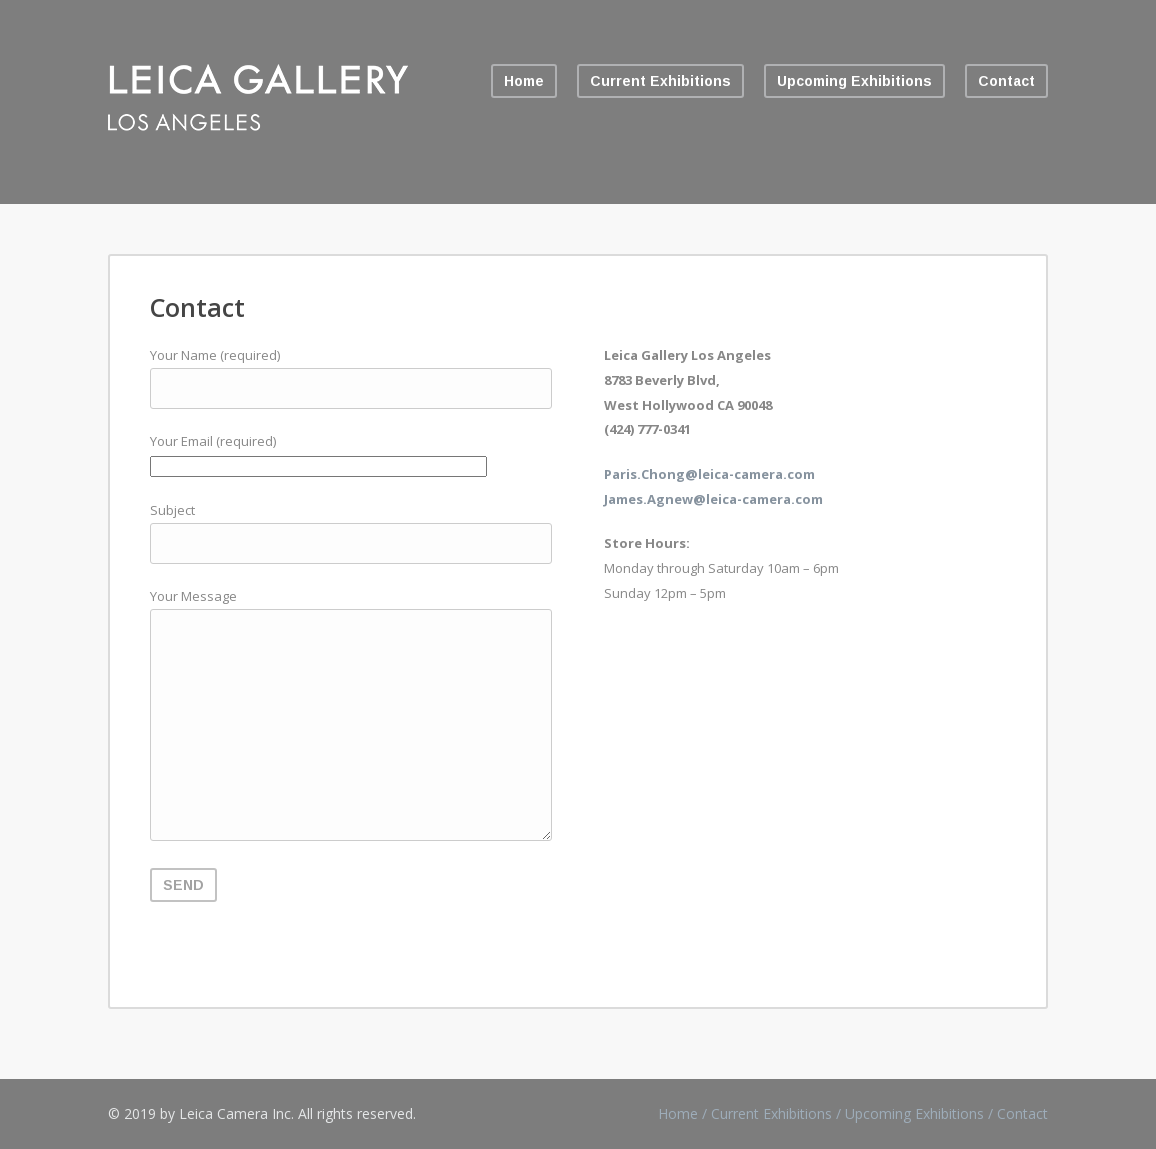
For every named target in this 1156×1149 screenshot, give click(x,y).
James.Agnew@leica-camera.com (713, 499)
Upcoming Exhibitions (854, 81)
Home (524, 81)
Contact (1006, 81)
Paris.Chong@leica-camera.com (709, 474)
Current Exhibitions (660, 81)
